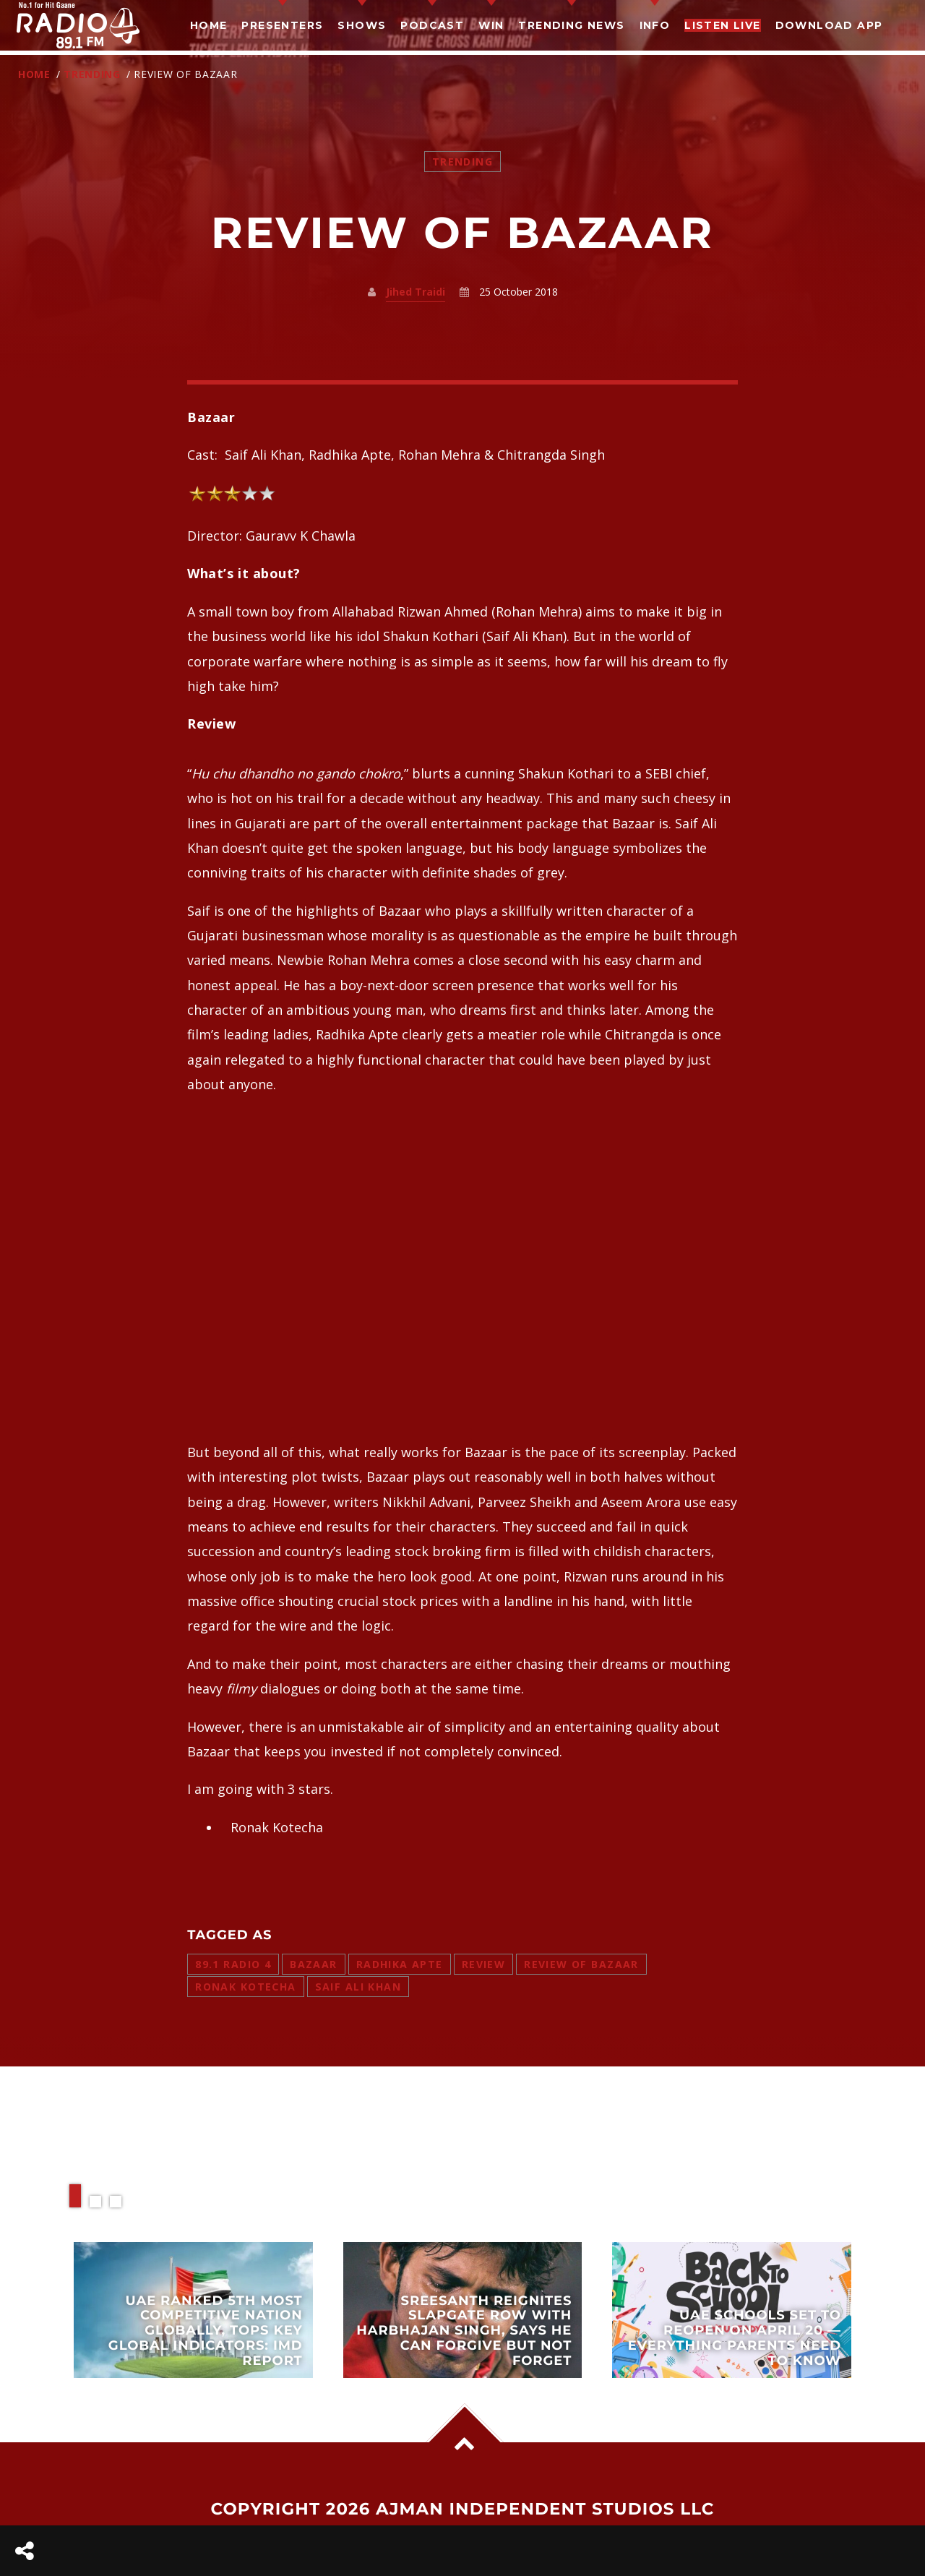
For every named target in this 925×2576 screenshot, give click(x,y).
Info (655, 25)
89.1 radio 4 (233, 1964)
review (484, 1964)
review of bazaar (581, 1964)
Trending (92, 74)
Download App (829, 25)
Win (491, 25)
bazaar (313, 1964)
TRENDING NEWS (571, 25)
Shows (361, 25)
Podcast (432, 25)
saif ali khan (358, 1986)
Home (209, 25)
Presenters (282, 25)
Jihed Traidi (415, 292)
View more (193, 2310)
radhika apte (399, 1964)
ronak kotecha (245, 1986)
